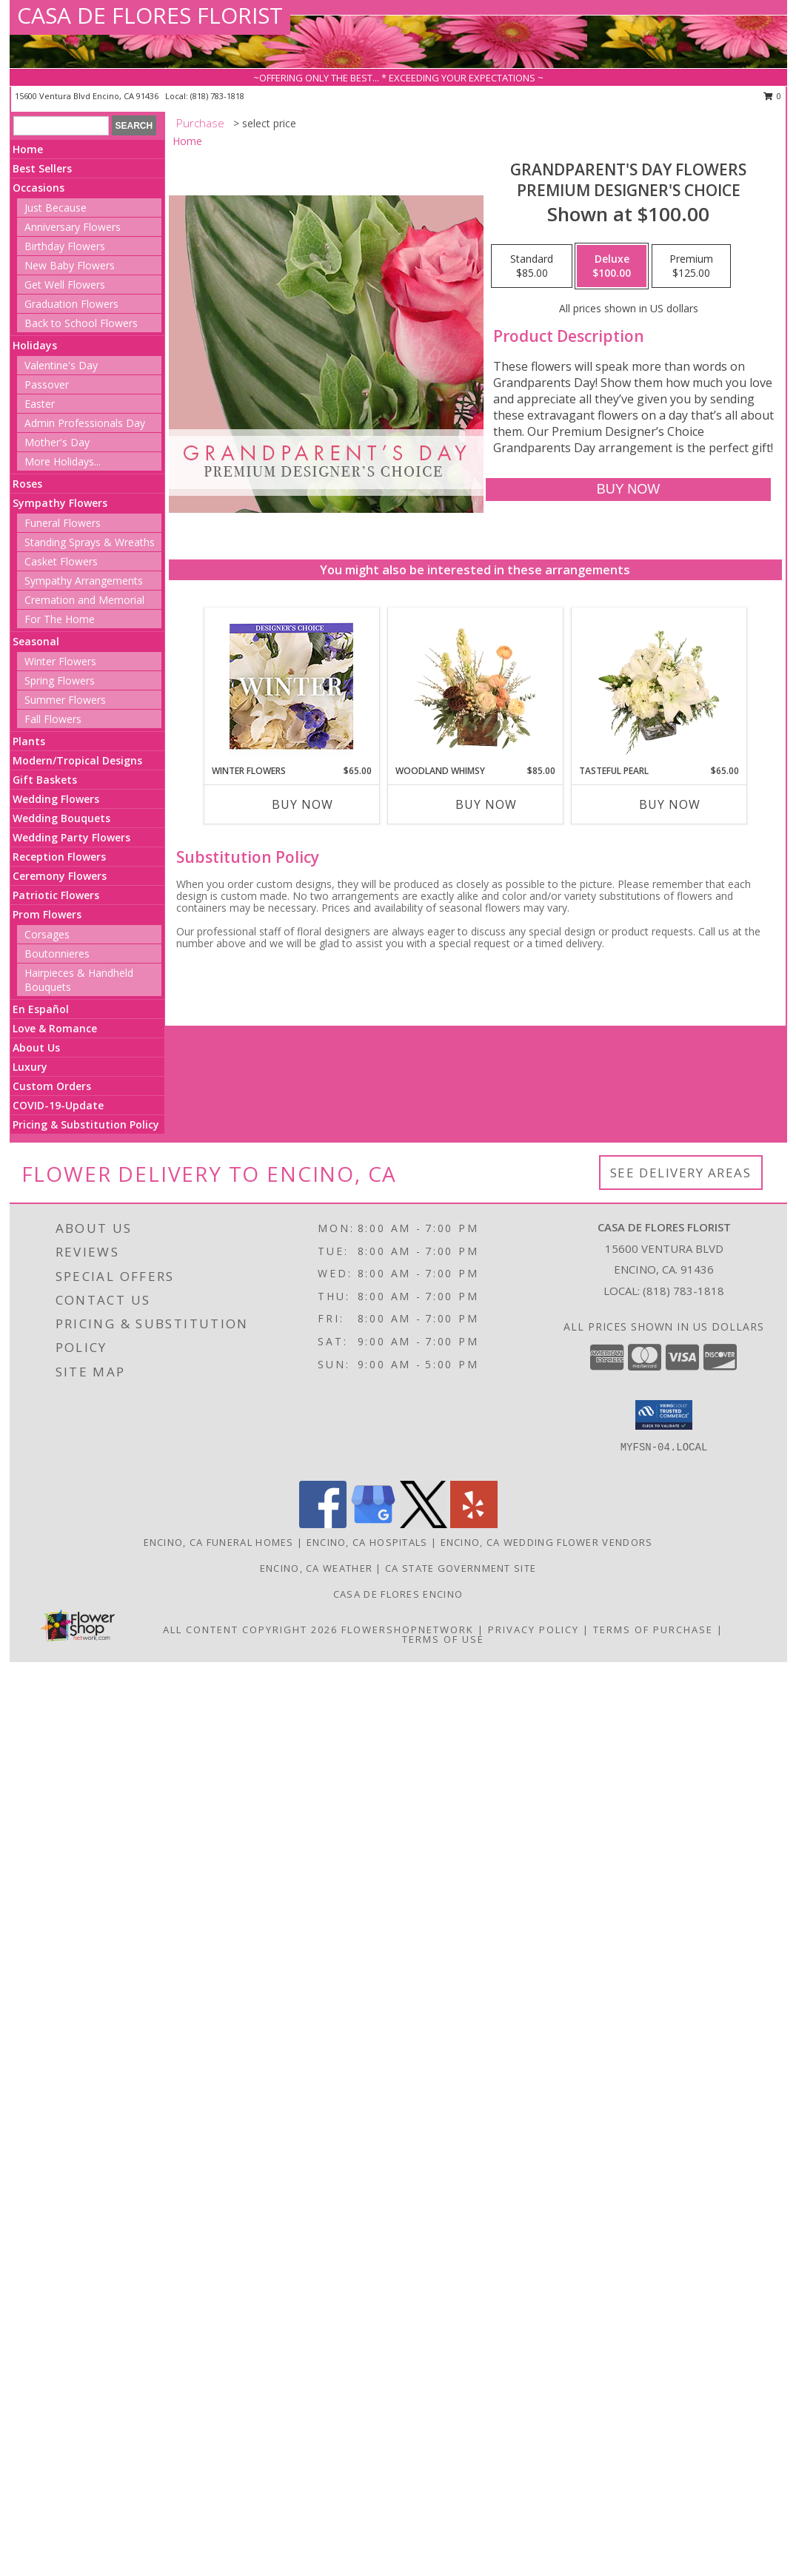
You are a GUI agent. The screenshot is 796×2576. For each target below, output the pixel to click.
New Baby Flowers (69, 265)
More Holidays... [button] (62, 461)
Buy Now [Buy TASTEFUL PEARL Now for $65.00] (669, 804)
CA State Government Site (460, 1568)
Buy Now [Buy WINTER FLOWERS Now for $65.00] (302, 804)
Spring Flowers (59, 680)
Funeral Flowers (62, 523)
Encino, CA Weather (316, 1568)
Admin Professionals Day (84, 423)
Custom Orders (52, 1086)
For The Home (59, 619)
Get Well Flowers (64, 285)
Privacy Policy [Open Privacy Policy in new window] (533, 1629)
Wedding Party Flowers (71, 837)
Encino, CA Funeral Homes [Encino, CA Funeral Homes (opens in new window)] (219, 1542)
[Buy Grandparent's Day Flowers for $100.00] (628, 489)
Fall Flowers (52, 719)
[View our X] (423, 1524)
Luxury (30, 1067)
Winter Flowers (60, 661)
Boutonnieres (57, 953)
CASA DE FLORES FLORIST (150, 15)
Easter (39, 404)
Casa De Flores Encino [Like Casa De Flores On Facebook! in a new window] (398, 1594)
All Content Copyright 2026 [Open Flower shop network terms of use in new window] (250, 1629)
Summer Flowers (65, 700)
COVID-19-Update (58, 1105)
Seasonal (36, 641)
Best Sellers (42, 168)
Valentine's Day (61, 365)
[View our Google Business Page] (373, 1524)
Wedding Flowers (56, 799)
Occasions (38, 188)
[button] (663, 1415)
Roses (27, 484)
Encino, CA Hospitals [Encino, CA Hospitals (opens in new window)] (367, 1542)
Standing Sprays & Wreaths (89, 542)
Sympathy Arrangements (83, 581)
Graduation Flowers (71, 304)
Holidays (35, 345)
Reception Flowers (59, 857)
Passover (46, 384)
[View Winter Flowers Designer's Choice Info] (291, 686)
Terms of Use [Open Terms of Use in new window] (443, 1639)
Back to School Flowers (81, 323)
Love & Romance (55, 1028)
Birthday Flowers (64, 246)
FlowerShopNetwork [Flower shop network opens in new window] (407, 1629)
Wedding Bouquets (61, 818)
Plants (29, 741)
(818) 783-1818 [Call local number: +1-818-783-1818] (217, 95)
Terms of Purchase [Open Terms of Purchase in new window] (653, 1629)
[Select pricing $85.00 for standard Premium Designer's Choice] (532, 266)
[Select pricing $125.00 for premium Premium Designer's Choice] (691, 266)
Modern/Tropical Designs (77, 760)
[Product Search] (61, 125)
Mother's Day (57, 442)
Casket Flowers (61, 561)
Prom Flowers (47, 914)
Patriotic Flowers (56, 895)
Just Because (55, 208)
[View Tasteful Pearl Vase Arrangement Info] (658, 686)
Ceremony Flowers (60, 876)
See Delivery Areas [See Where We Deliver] (681, 1172)
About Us (36, 1047)
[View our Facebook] (323, 1524)
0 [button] (772, 95)
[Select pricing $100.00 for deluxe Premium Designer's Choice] (611, 266)
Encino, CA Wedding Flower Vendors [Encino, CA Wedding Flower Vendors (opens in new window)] (547, 1542)
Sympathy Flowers (60, 503)
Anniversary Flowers (72, 227)
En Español (41, 1009)
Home (28, 149)
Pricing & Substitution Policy (86, 1124)
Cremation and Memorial (84, 600)
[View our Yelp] (474, 1524)
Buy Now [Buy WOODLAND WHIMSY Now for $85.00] (486, 804)
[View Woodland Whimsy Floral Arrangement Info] (475, 686)
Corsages (47, 934)
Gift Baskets (45, 780)
